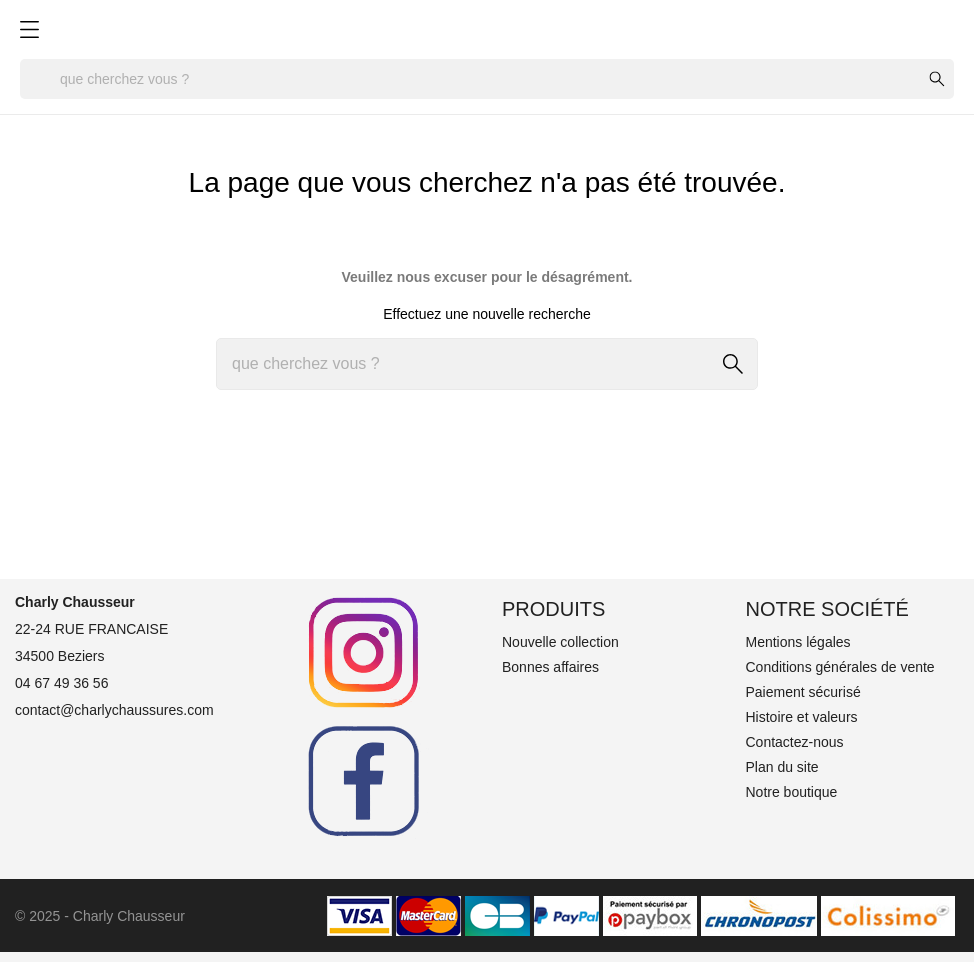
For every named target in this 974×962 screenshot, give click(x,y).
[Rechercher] (487, 79)
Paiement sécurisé (803, 692)
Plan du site (782, 767)
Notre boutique (792, 792)
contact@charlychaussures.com (114, 710)
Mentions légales (798, 642)
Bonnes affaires (550, 667)
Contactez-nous (795, 742)
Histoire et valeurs (802, 717)
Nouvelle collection (560, 642)
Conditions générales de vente (840, 667)
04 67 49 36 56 (61, 683)
